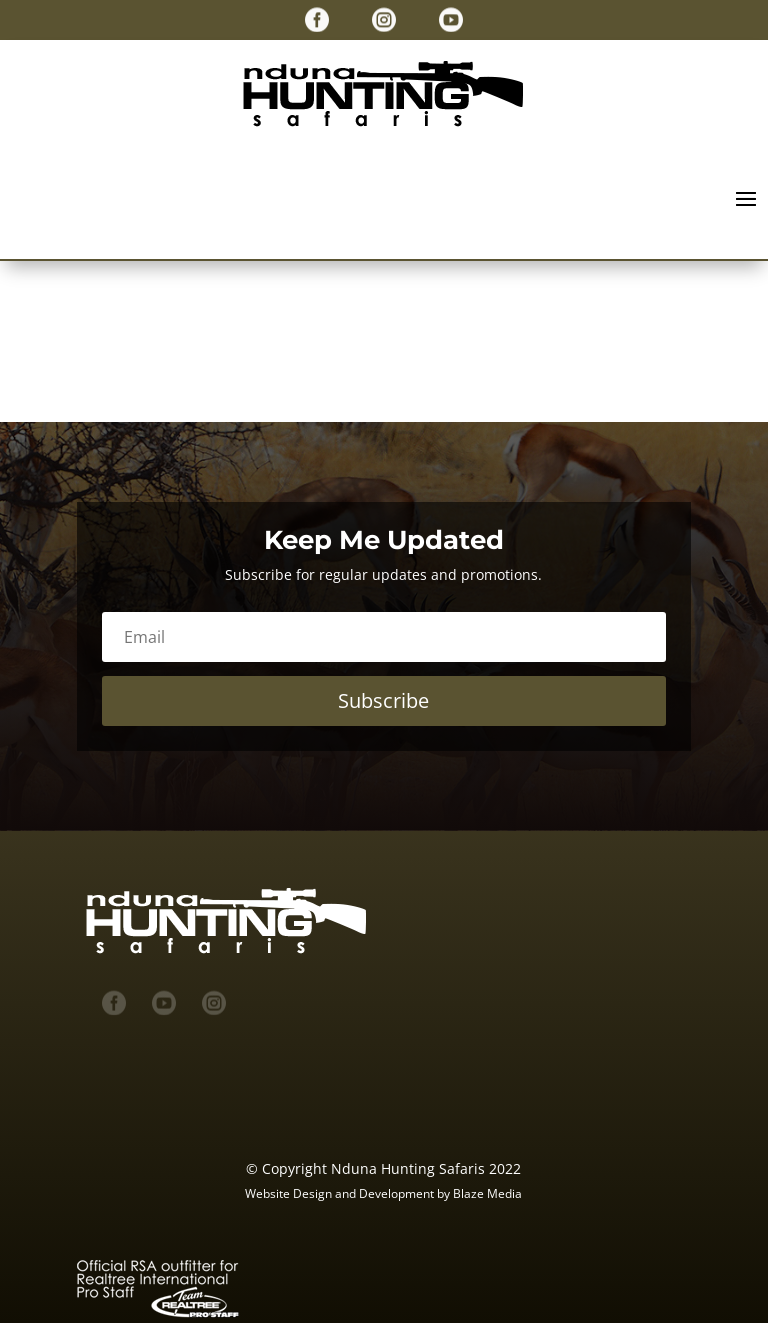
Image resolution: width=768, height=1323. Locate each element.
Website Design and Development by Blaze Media (383, 1193)
